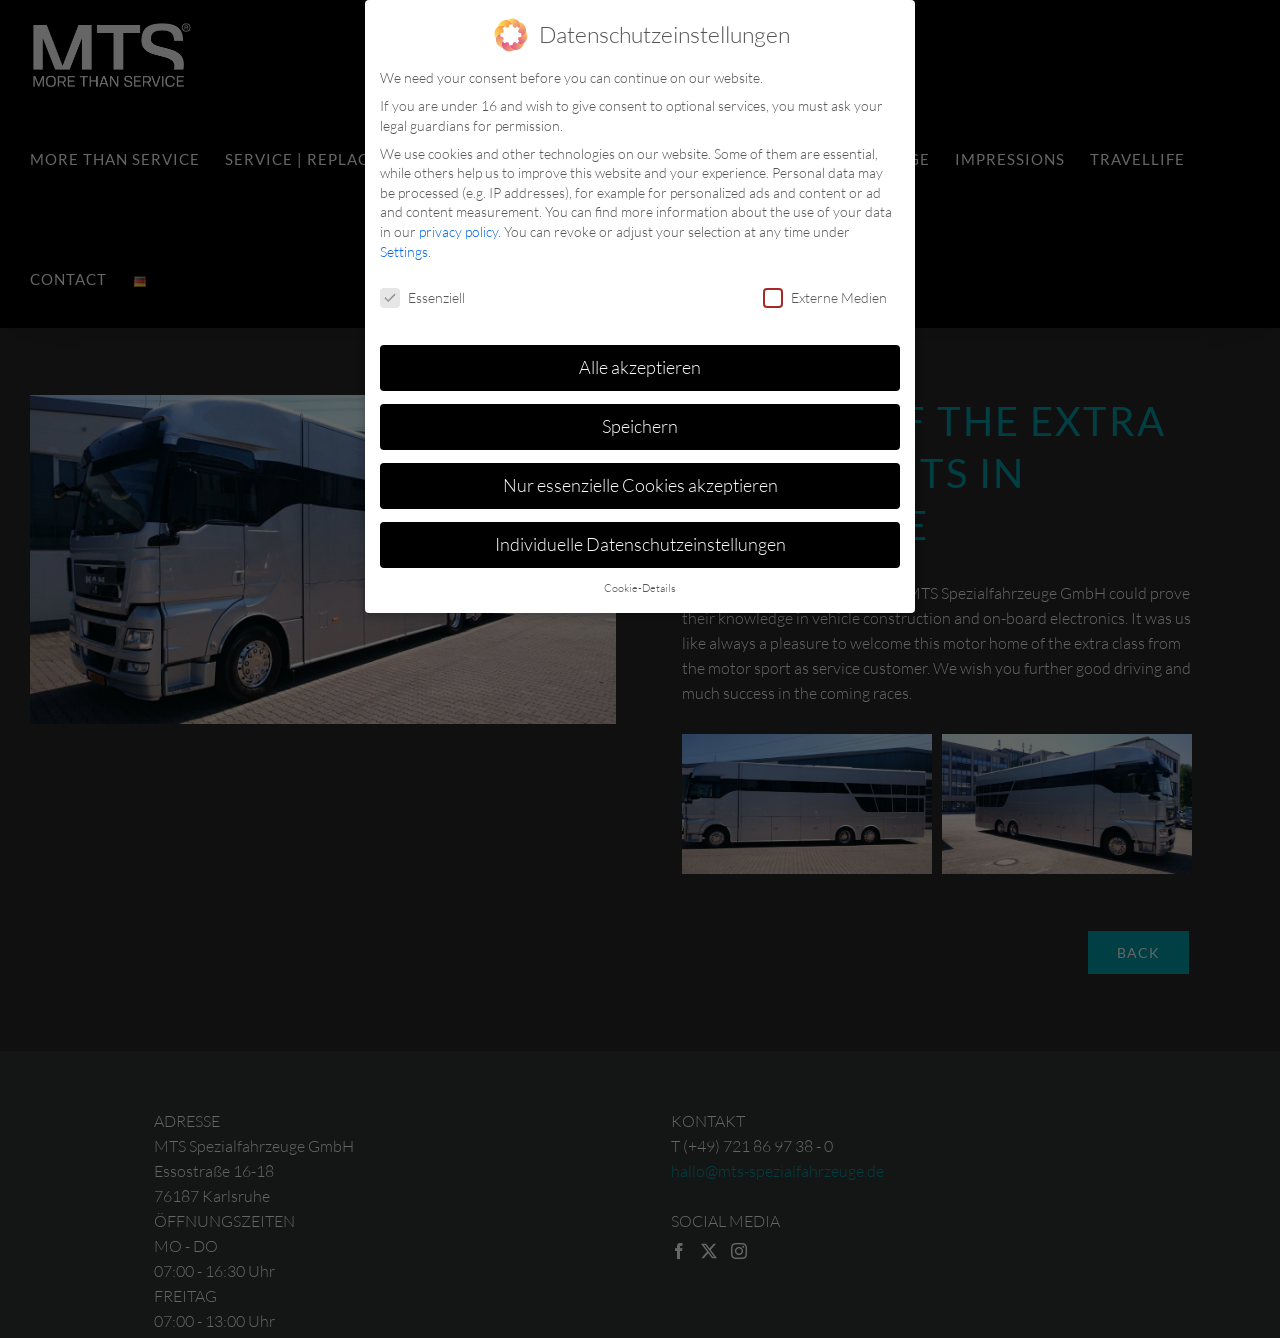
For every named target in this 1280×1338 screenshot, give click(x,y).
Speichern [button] (640, 423)
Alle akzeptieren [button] (640, 364)
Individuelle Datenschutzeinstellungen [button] (640, 541)
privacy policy (458, 228)
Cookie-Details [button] (640, 585)
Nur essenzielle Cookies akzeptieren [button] (640, 482)
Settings (404, 247)
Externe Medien (825, 293)
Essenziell (422, 293)
